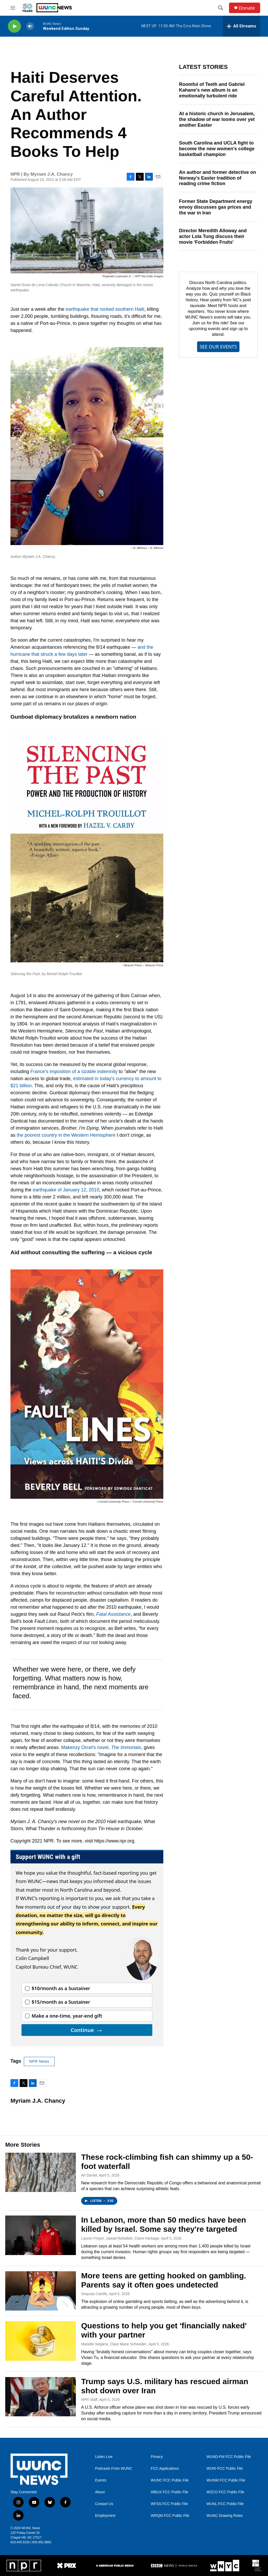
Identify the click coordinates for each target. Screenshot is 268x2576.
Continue (87, 2030)
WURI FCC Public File (224, 2468)
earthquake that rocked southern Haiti (105, 309)
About (100, 2492)
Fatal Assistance (113, 1614)
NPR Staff (89, 2399)
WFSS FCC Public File (169, 2504)
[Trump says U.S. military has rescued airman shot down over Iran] (40, 2396)
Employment (105, 2516)
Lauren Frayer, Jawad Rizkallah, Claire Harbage (120, 2238)
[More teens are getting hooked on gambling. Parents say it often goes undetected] (40, 2291)
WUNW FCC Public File (225, 2480)
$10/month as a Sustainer (61, 1988)
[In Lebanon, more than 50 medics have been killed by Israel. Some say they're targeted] (40, 2235)
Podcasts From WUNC (113, 2468)
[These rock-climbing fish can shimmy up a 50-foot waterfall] (40, 2172)
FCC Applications (165, 2468)
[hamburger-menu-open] (13, 8)
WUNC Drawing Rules (224, 2516)
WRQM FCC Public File (170, 2516)
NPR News (39, 2061)
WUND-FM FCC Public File (228, 2457)
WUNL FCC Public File (225, 2504)
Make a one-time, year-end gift (67, 2016)
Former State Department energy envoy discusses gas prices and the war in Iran (215, 207)
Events (100, 2480)
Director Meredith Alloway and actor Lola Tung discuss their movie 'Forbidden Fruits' (213, 236)
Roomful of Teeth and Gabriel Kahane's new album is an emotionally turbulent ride (212, 90)
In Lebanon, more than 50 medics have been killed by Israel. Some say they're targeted (163, 2224)
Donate (247, 8)
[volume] (30, 26)
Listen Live (104, 2457)
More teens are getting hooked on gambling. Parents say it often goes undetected (163, 2280)
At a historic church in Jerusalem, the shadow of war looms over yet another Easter (217, 119)
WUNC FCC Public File (170, 2480)
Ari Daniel (89, 2175)
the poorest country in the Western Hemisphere (66, 1135)
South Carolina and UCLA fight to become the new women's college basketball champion (216, 148)
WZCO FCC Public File (225, 2492)
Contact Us (104, 2504)
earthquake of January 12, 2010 (66, 1189)
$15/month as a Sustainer (61, 2002)
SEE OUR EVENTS (218, 346)
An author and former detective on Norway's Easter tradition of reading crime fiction (217, 178)
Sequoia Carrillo (94, 2294)
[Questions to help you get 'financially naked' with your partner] (40, 2341)
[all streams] (241, 26)
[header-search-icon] (221, 7)
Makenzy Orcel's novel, (101, 1747)
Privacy (157, 2457)
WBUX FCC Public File (169, 2492)
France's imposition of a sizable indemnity (74, 1071)
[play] (14, 26)
